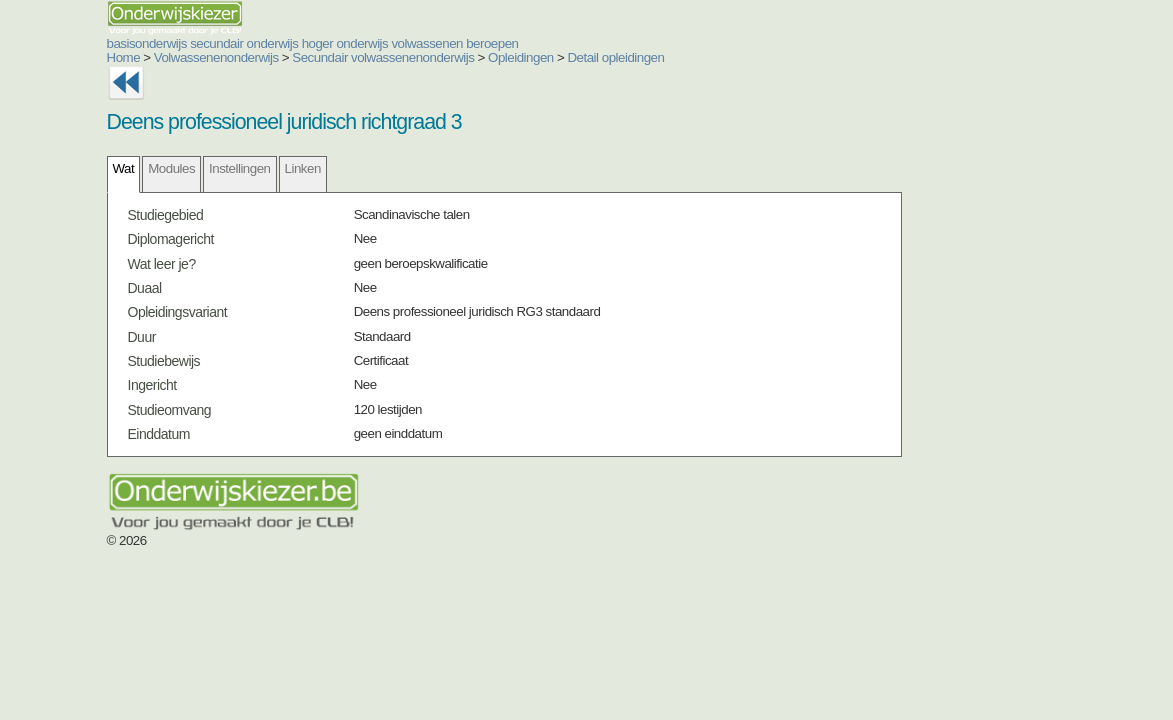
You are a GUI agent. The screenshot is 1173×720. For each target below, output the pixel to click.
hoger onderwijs (345, 43)
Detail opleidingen (615, 57)
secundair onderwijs (244, 43)
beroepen (492, 43)
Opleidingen (521, 57)
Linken (303, 168)
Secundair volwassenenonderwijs (383, 57)
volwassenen (427, 43)
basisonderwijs (147, 43)
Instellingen (239, 168)
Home (124, 57)
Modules (171, 168)
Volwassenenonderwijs (216, 57)
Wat (124, 168)
